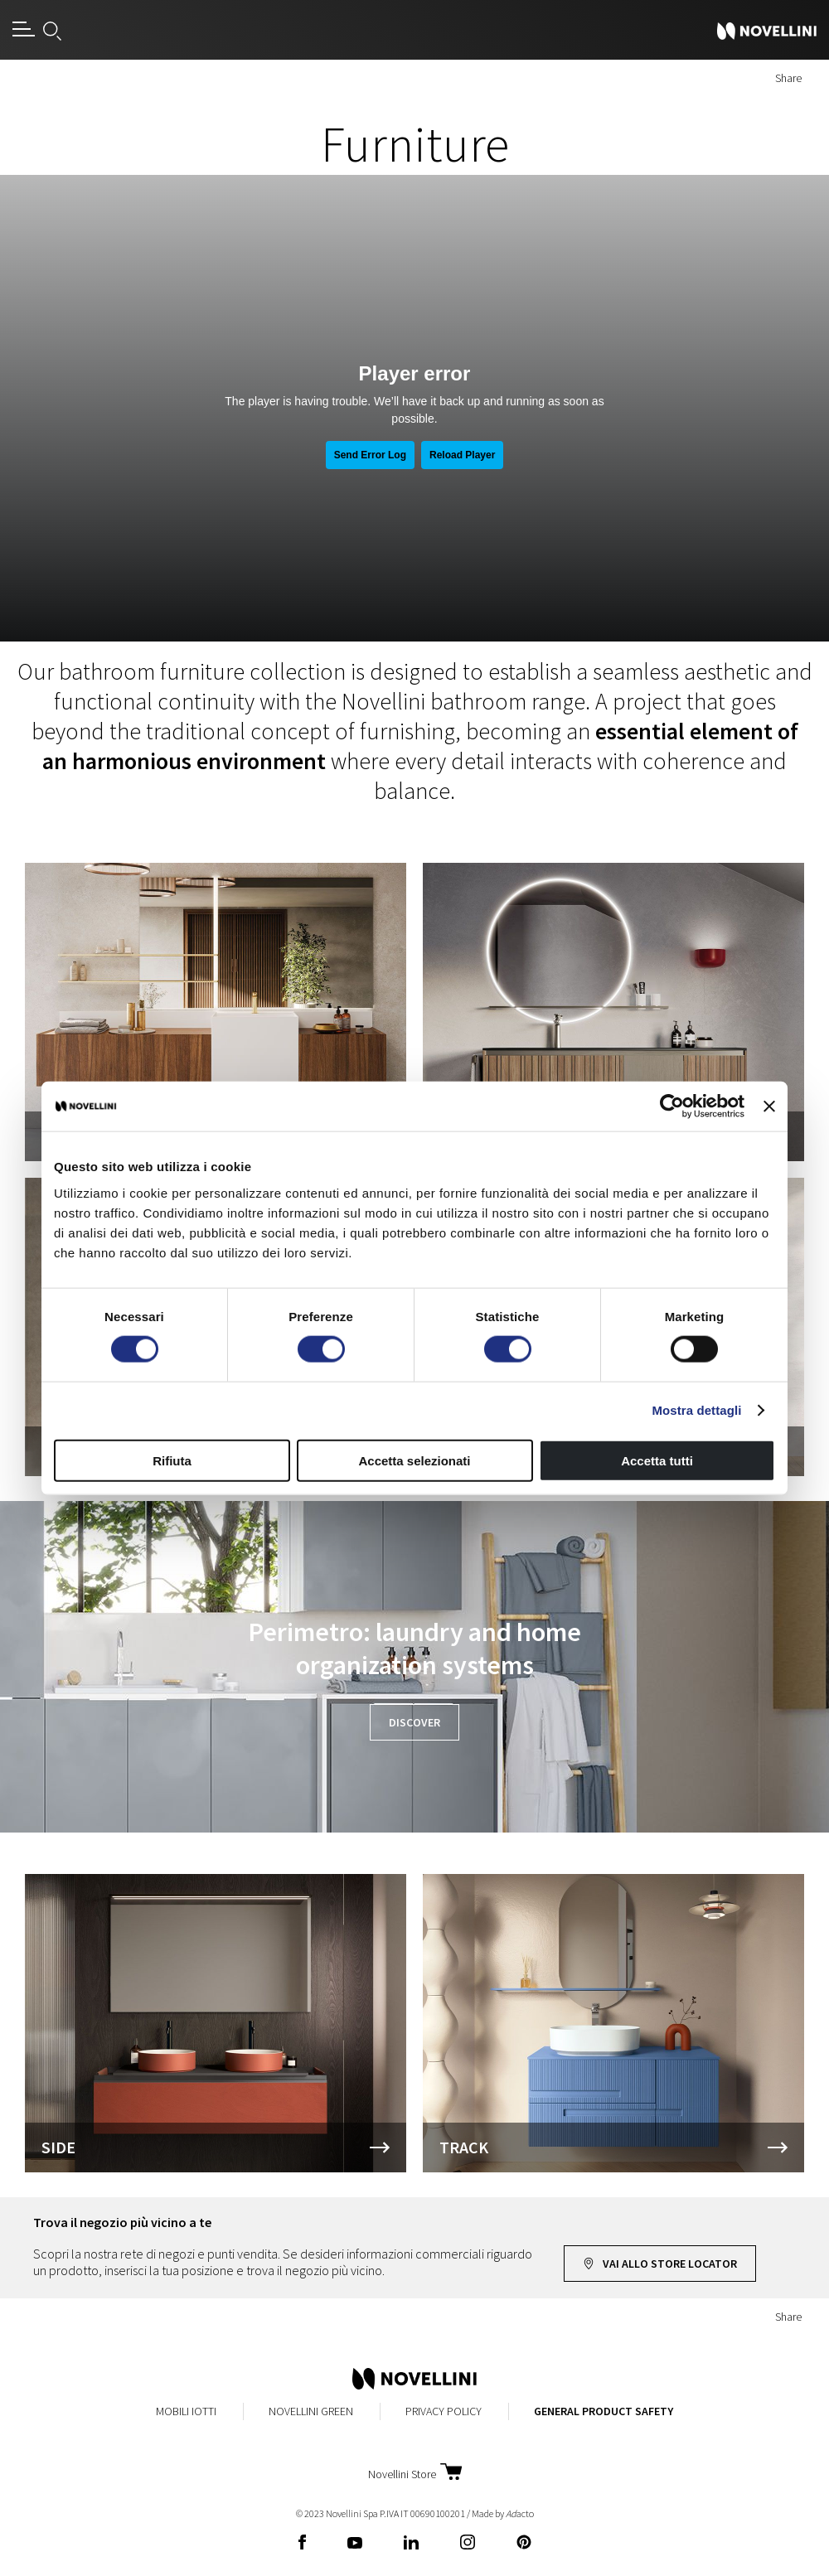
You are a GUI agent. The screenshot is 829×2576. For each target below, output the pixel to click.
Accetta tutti (657, 1460)
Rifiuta (172, 1460)
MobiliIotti (186, 2411)
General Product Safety (603, 2411)
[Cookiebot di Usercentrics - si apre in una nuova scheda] (671, 1106)
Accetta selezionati (414, 1460)
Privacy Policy (443, 2411)
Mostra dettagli (696, 1410)
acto (520, 2513)
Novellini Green (311, 2411)
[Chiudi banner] (769, 1106)
